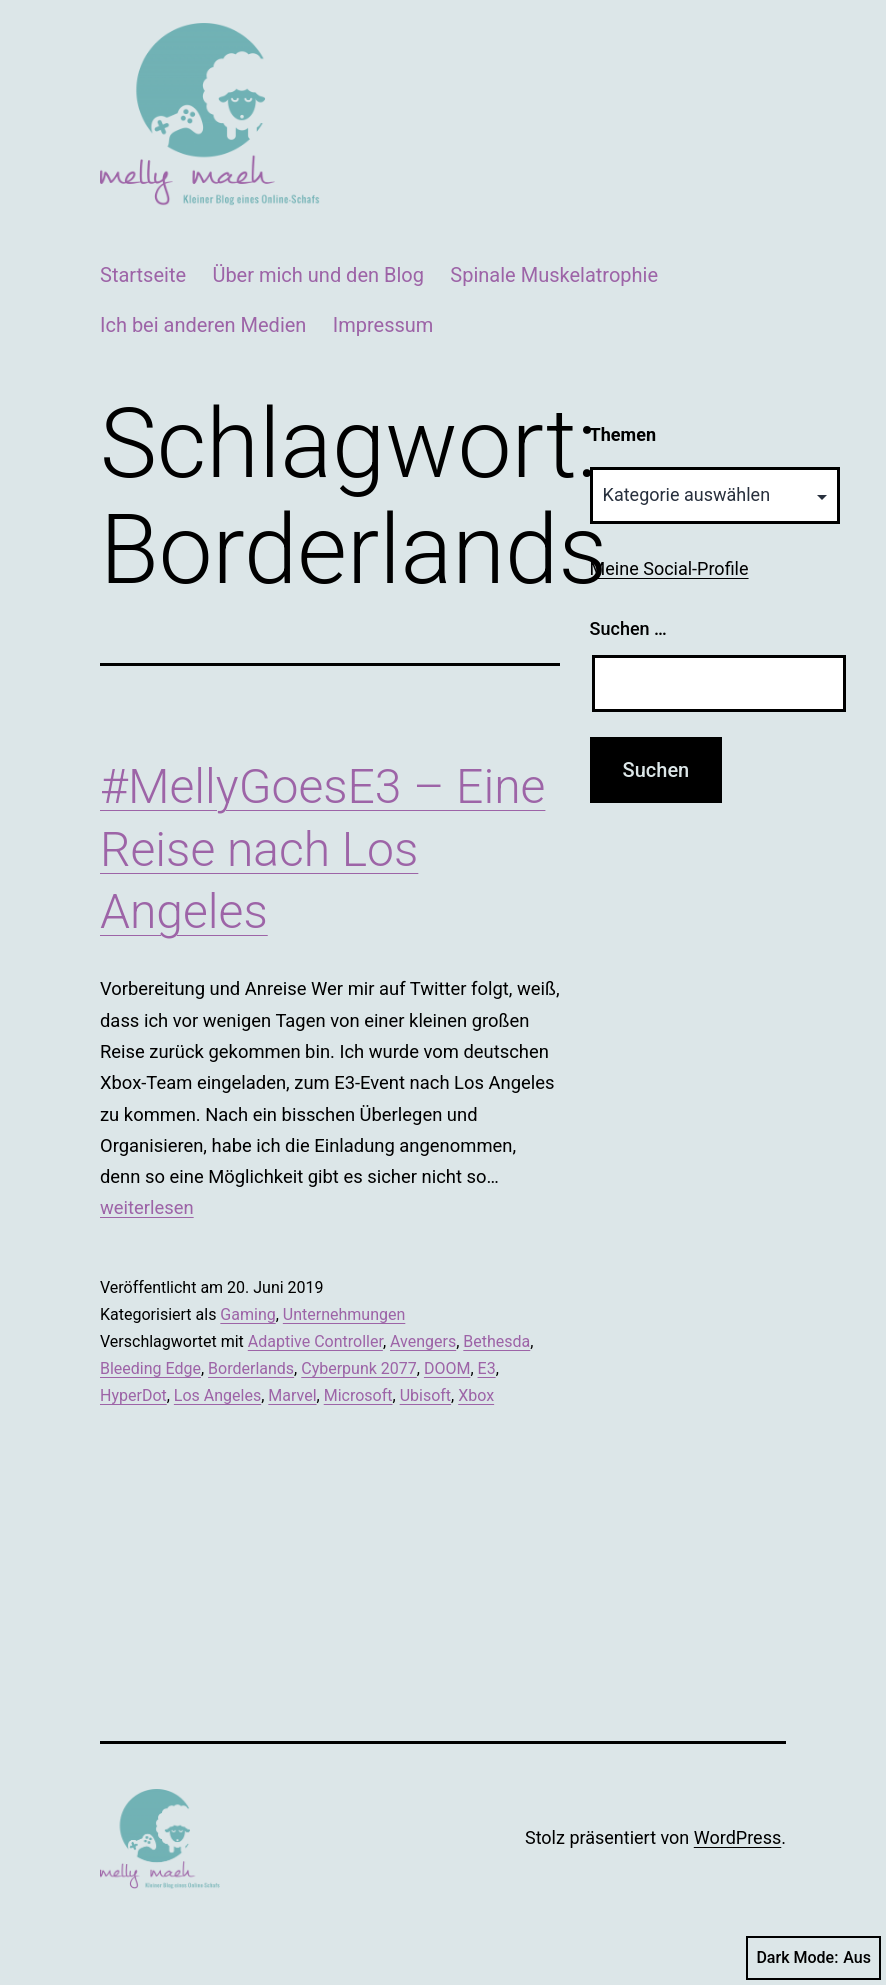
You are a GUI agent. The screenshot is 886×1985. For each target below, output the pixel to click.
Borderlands (251, 1368)
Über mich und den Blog (318, 275)
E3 (487, 1368)
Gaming (247, 1314)
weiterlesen (147, 1207)
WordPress (737, 1837)
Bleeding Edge (150, 1368)
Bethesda (496, 1341)
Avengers (423, 1341)
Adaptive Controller (315, 1341)
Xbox (476, 1395)
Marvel (292, 1395)
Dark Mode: (813, 1958)
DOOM (447, 1368)
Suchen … (628, 628)
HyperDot (133, 1395)
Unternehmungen (344, 1314)
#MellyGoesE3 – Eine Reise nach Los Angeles (322, 849)
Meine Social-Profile (669, 568)
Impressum (383, 325)
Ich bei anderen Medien (203, 325)
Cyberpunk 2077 (359, 1368)
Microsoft (358, 1395)
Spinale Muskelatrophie (554, 275)
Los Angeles (217, 1395)
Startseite (143, 275)
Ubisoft (425, 1395)
